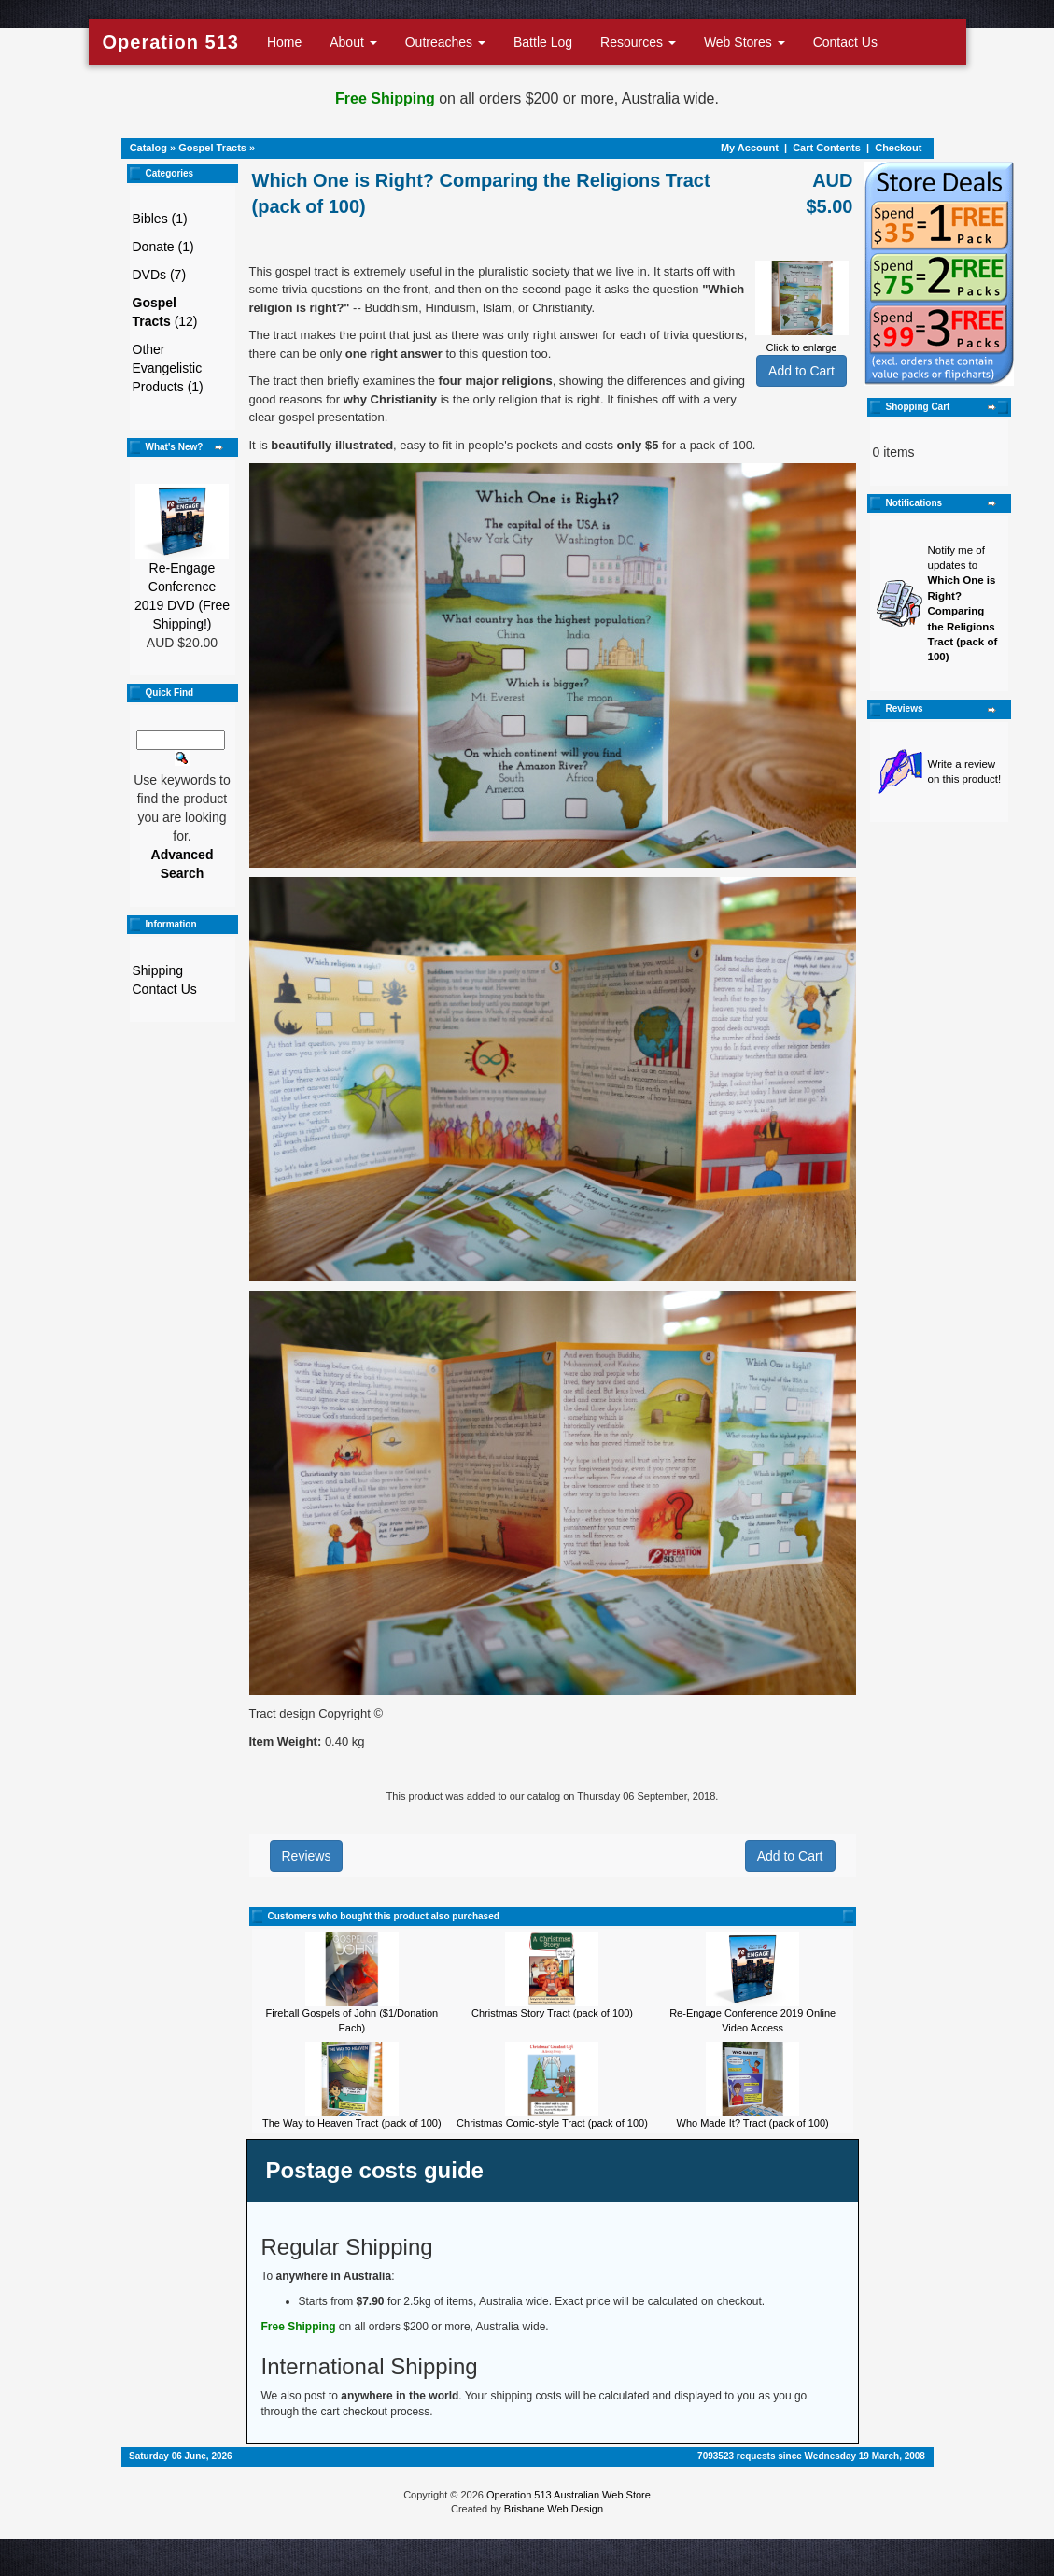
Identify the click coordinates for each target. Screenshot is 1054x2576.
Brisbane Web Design (553, 2508)
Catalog (148, 147)
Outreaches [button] (445, 42)
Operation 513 (171, 42)
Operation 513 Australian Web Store (568, 2494)
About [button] (353, 42)
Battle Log (542, 42)
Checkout (898, 147)
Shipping (158, 970)
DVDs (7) (160, 274)
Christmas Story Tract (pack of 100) (552, 2012)
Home (284, 42)
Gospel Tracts (212, 147)
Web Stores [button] (744, 42)
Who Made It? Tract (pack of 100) (753, 2123)
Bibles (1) (160, 218)
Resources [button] (638, 42)
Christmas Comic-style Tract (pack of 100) (552, 2123)
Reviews (306, 1855)
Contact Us (845, 42)
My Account (750, 147)
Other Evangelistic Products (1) (168, 368)
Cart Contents (827, 147)
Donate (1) (163, 246)
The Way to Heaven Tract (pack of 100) (352, 2123)
